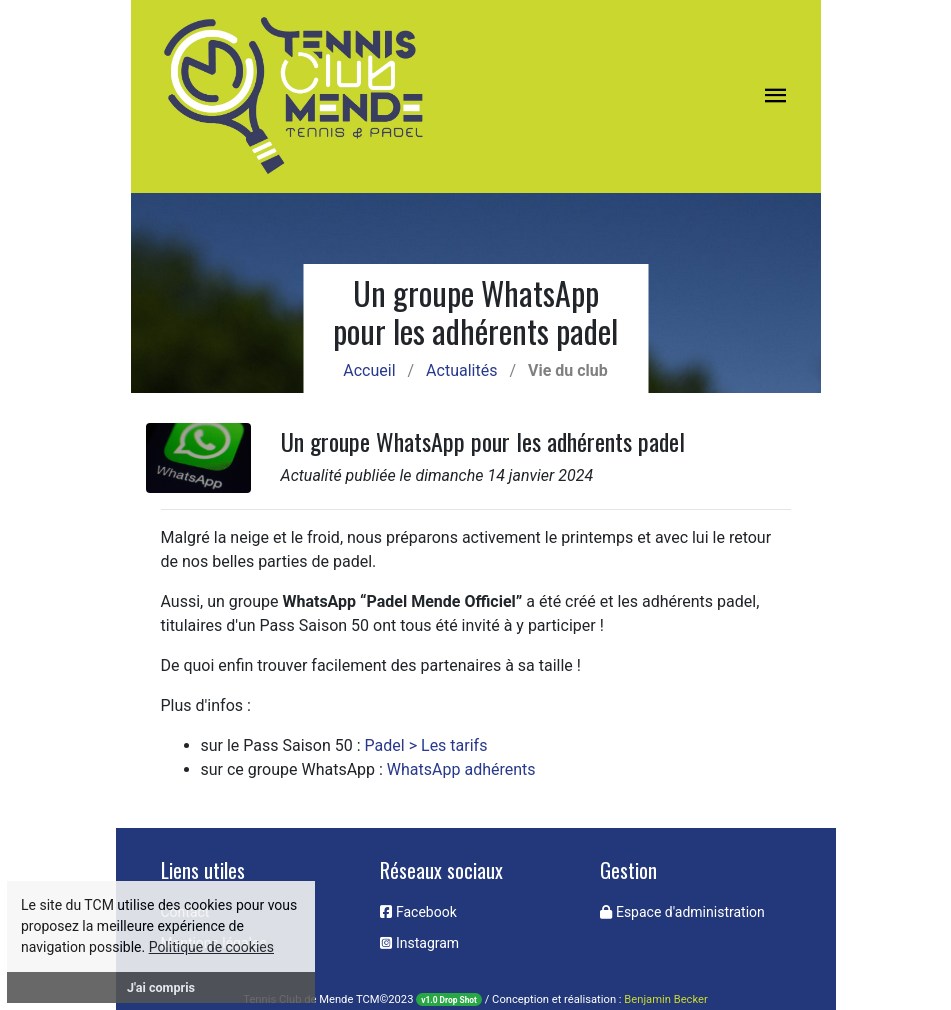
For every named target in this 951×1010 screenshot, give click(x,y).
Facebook (418, 912)
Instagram (419, 943)
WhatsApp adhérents (461, 769)
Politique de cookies (211, 947)
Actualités (461, 370)
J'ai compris (161, 987)
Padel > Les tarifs (426, 745)
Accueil (369, 370)
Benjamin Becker (665, 999)
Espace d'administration (682, 912)
